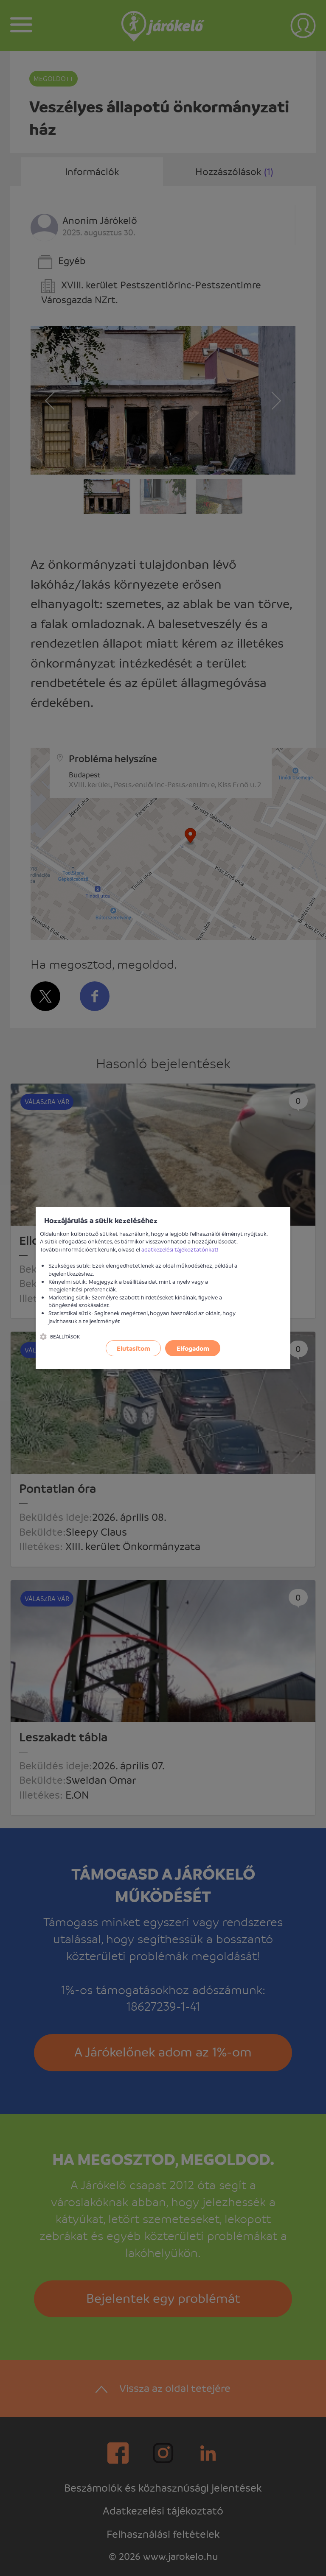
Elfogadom (193, 1348)
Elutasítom (133, 1348)
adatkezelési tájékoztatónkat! (180, 1249)
